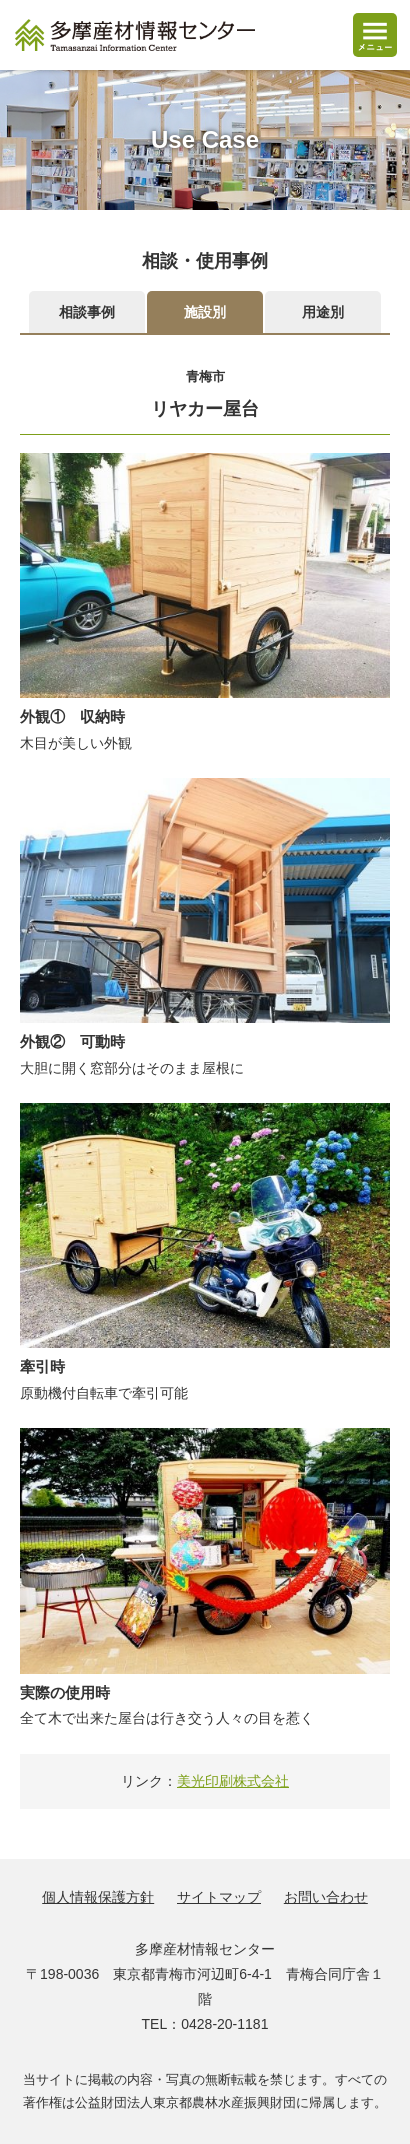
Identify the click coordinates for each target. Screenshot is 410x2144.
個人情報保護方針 (98, 1897)
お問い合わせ (326, 1897)
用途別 (323, 312)
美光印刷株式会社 (233, 1781)
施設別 (205, 312)
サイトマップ (219, 1897)
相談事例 (87, 312)
